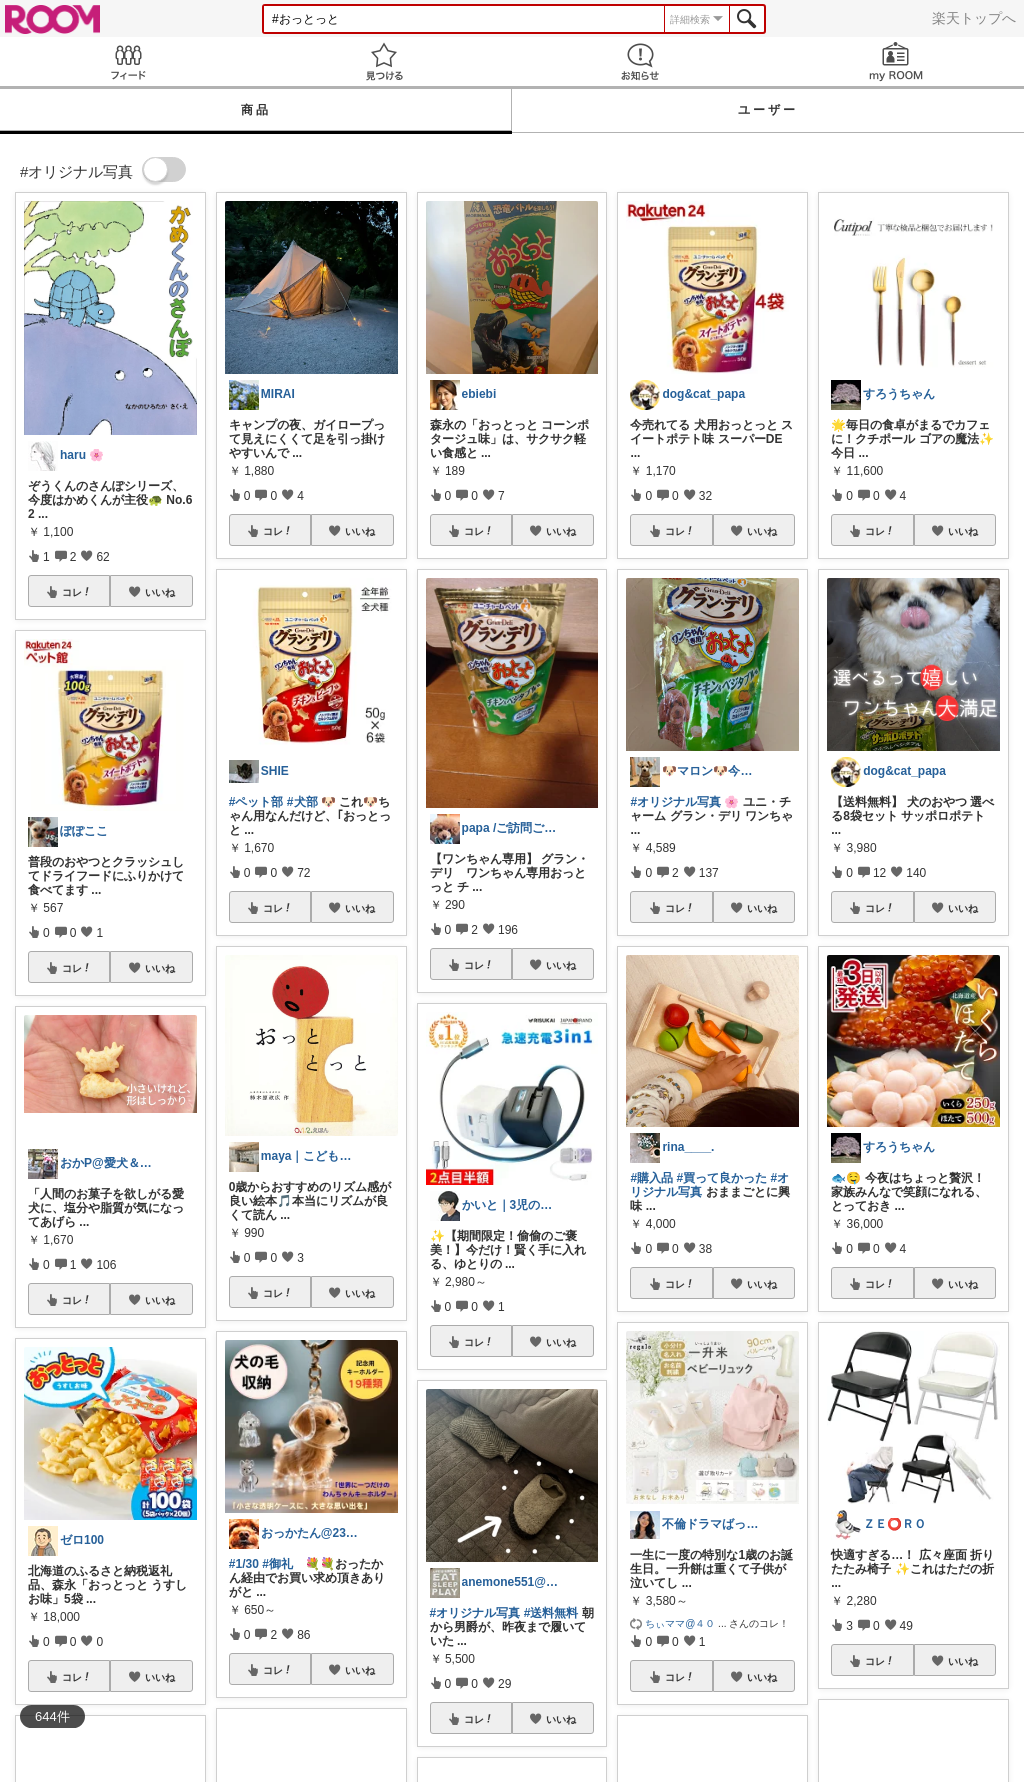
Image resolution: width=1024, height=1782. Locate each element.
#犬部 (302, 802)
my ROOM (896, 61)
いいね (160, 592)
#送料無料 (551, 1613)
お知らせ (640, 61)
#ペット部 (256, 802)
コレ (77, 592)
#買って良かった (721, 1178)
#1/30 (244, 1564)
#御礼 (277, 1564)
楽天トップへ (974, 18)
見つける (384, 61)
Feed (128, 61)
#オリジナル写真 (475, 1613)
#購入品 (651, 1178)
